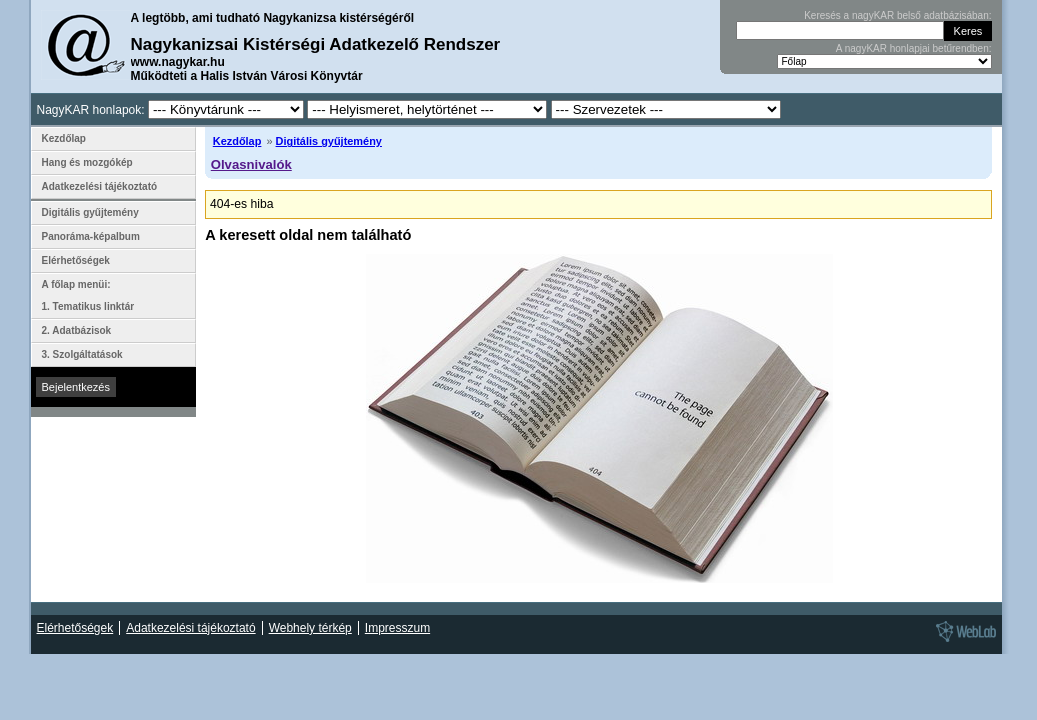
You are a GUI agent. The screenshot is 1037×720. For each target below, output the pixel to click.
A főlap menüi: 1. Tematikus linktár (88, 295)
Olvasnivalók (251, 164)
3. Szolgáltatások (82, 354)
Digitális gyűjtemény (329, 141)
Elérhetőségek (76, 260)
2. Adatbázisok (77, 330)
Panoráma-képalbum (91, 236)
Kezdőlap (237, 141)
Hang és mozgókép (87, 162)
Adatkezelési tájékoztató (100, 186)
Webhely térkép (310, 628)
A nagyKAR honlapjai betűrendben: (914, 48)
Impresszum (397, 628)
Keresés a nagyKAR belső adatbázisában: (897, 15)
